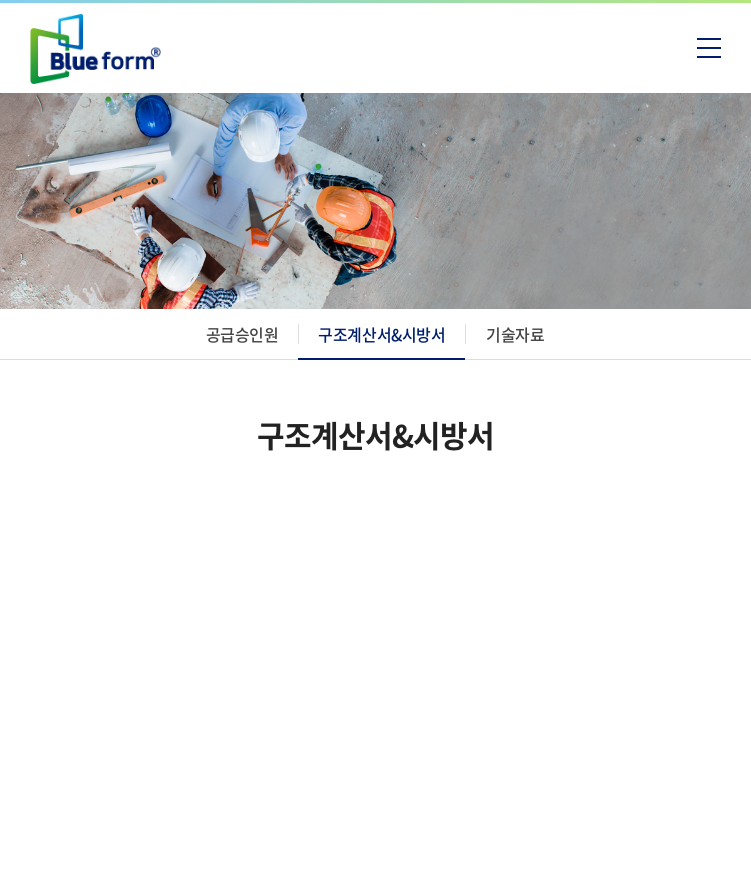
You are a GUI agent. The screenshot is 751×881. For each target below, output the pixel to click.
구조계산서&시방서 (381, 334)
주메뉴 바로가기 (0, 0)
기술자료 (515, 334)
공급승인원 (242, 334)
